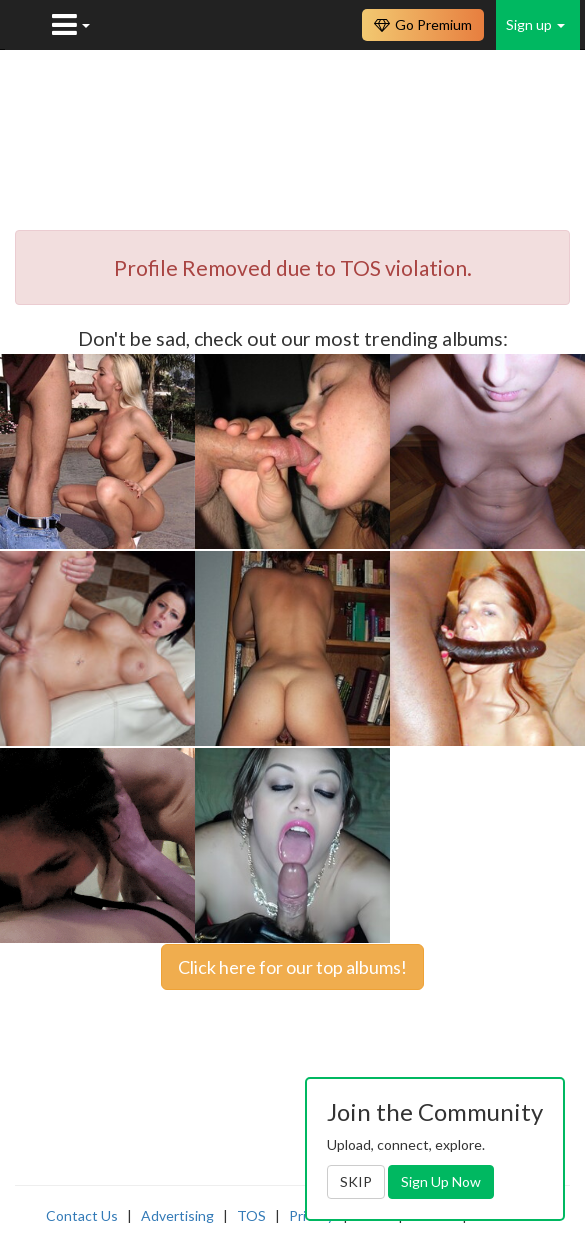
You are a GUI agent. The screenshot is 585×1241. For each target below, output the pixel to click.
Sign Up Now (441, 1181)
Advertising (177, 1215)
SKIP (356, 1181)
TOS (251, 1215)
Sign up (535, 24)
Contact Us (82, 1215)
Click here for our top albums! (292, 967)
